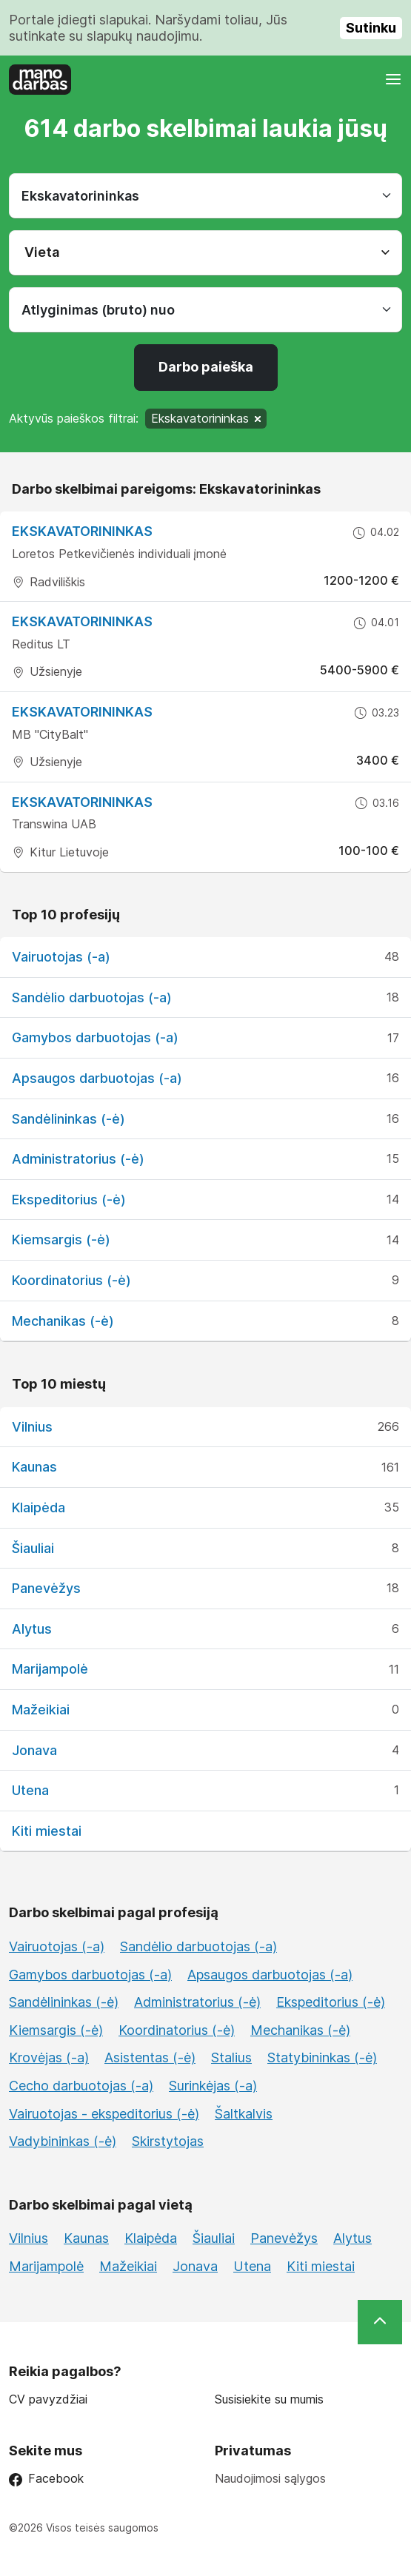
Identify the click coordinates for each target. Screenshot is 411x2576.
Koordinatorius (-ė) (71, 1280)
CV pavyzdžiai (48, 2399)
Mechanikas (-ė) (63, 1321)
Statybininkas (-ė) (322, 2057)
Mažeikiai (41, 1709)
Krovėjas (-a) (49, 2057)
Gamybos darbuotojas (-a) (95, 1037)
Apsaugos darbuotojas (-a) (97, 1078)
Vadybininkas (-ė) (62, 2141)
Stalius (231, 2057)
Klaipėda (38, 1507)
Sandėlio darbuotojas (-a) (92, 997)
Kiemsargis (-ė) (61, 1239)
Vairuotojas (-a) (61, 957)
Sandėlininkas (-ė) (68, 1119)
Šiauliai (33, 1548)
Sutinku (371, 28)
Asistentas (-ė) (150, 2057)
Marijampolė (50, 1669)
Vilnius (32, 1427)
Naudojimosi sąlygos (270, 2478)
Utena (30, 1790)
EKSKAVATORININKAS (82, 531)
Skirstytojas (168, 2141)
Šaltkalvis (244, 2113)
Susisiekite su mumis (269, 2399)
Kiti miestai (46, 1831)
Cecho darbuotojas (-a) (81, 2085)
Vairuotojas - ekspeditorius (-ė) (104, 2113)
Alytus (32, 1629)
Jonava (34, 1750)
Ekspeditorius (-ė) (69, 1199)
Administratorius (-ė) (78, 1159)
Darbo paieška (205, 367)
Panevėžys (46, 1588)
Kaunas (34, 1467)
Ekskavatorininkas (82, 621)
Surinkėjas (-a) (213, 2085)
